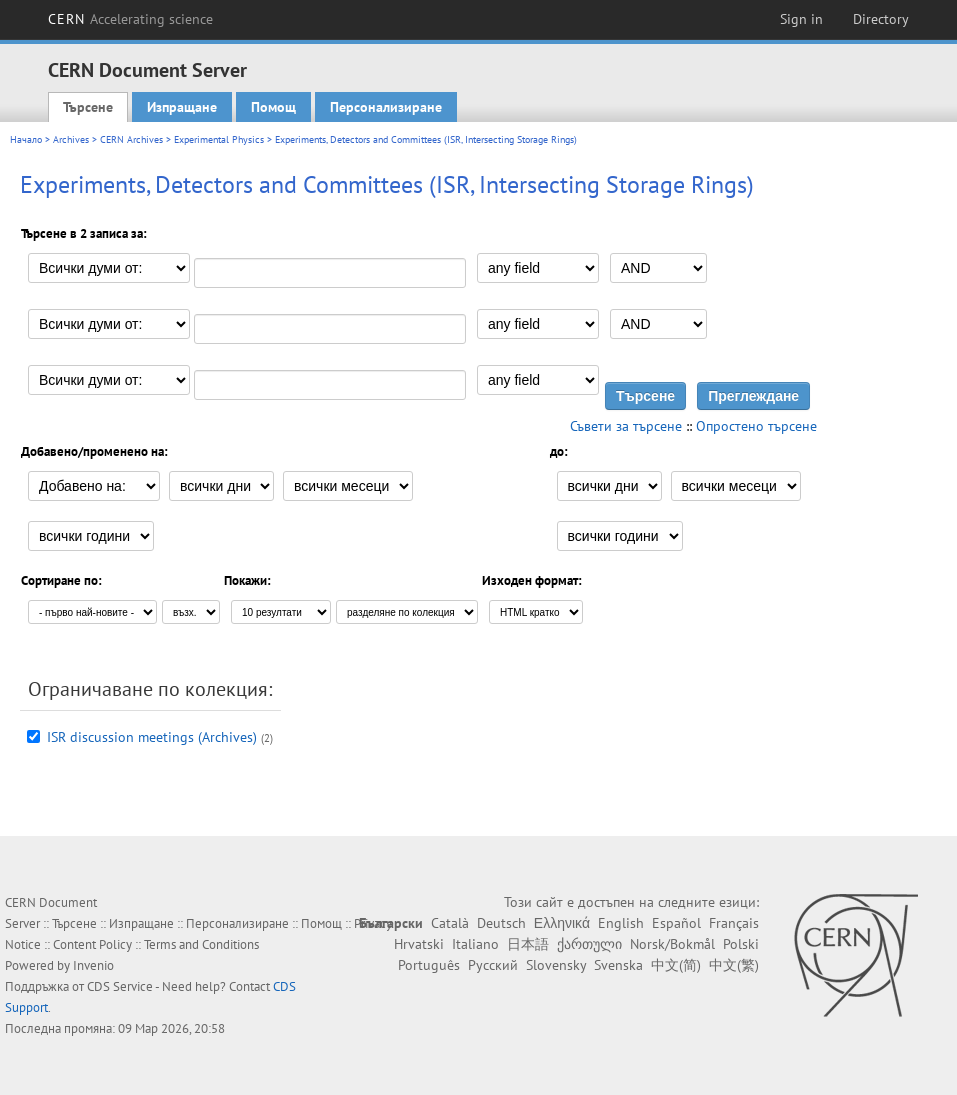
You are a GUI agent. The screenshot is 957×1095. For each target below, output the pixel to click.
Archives (71, 139)
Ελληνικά (562, 923)
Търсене (88, 107)
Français (734, 923)
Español (676, 923)
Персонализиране (386, 107)
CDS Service (120, 986)
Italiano (475, 944)
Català (450, 923)
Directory (881, 19)
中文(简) (676, 965)
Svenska (618, 965)
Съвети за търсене (626, 426)
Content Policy (92, 944)
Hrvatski (419, 944)
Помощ (273, 107)
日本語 (528, 944)
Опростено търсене (756, 426)
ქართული (589, 944)
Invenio (93, 965)
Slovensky (556, 965)
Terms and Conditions (201, 944)
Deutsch (501, 923)
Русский (493, 965)
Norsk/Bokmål (672, 944)
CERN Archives (131, 139)
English (621, 923)
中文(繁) (734, 965)
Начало (26, 139)
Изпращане (182, 107)
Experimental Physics (219, 139)
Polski (741, 944)
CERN (131, 19)
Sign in (801, 19)
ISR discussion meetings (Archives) (152, 737)
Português (429, 965)
